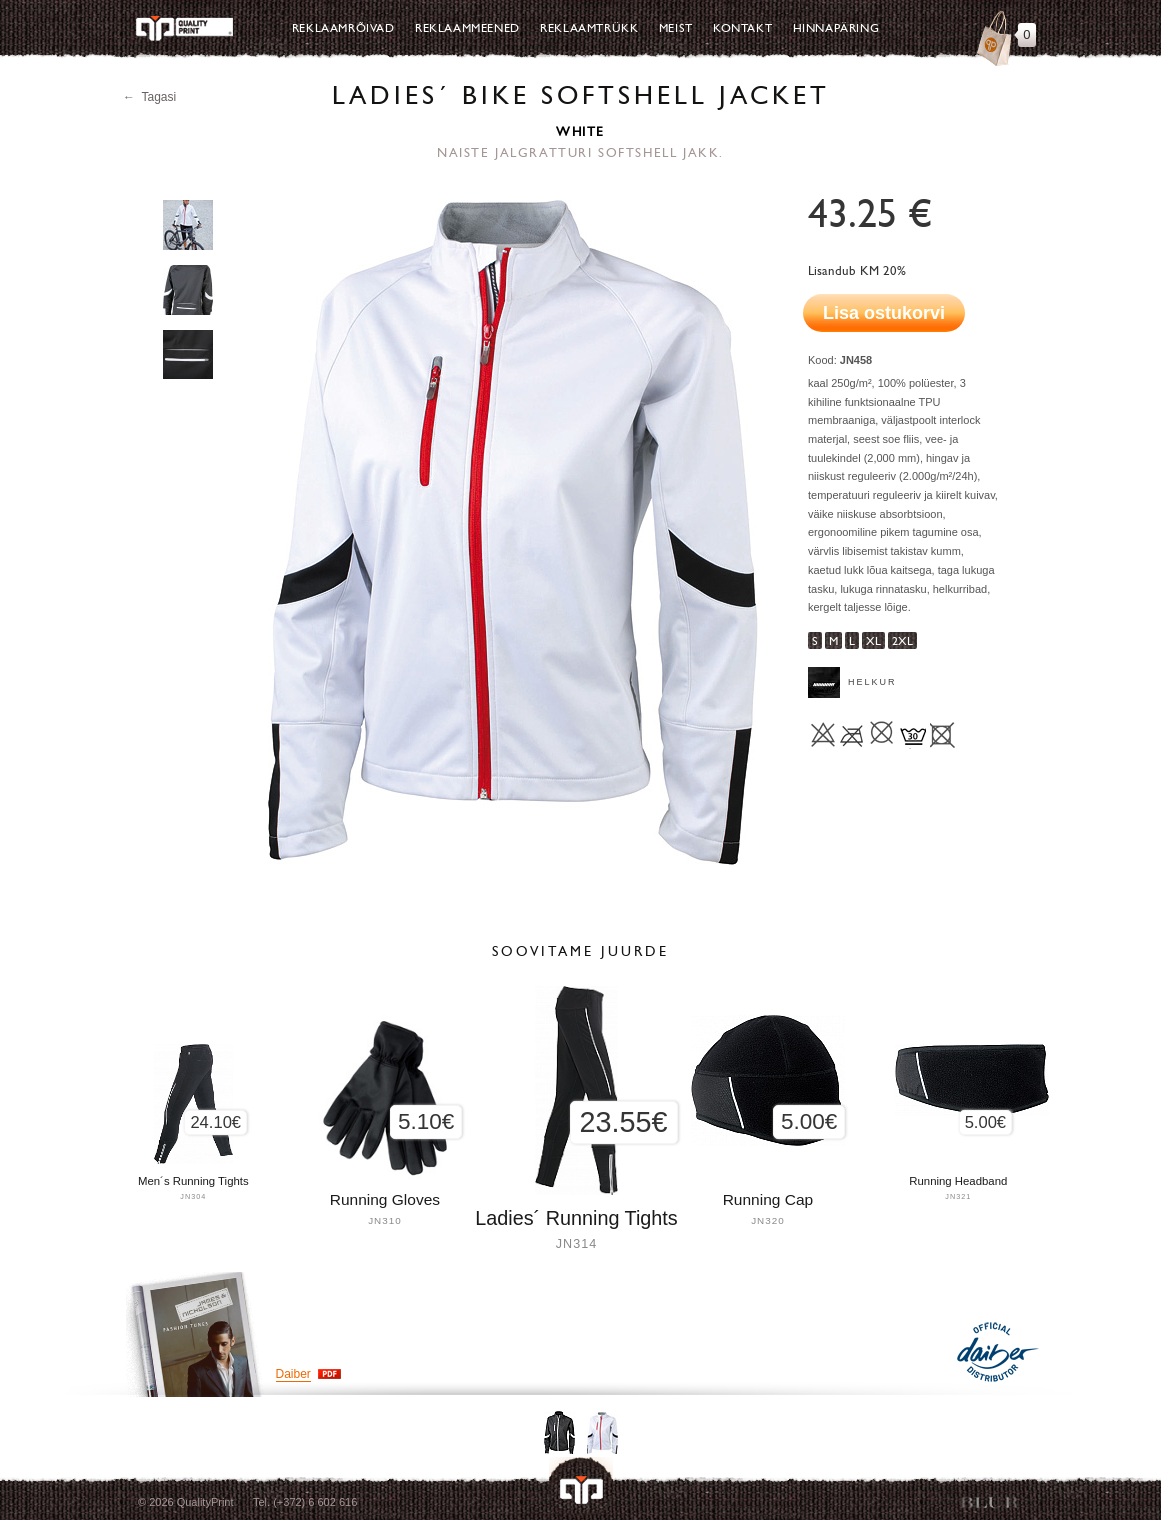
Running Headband (958, 1181)
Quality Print (184, 28)
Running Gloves (385, 1199)
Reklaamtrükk (589, 28)
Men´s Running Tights (193, 1181)
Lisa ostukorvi (884, 313)
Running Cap (768, 1199)
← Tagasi (149, 97)
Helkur (872, 682)
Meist (676, 28)
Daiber (293, 1374)
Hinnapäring (836, 28)
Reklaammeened (467, 28)
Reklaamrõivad (343, 28)
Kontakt (742, 28)
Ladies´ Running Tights (576, 1218)
